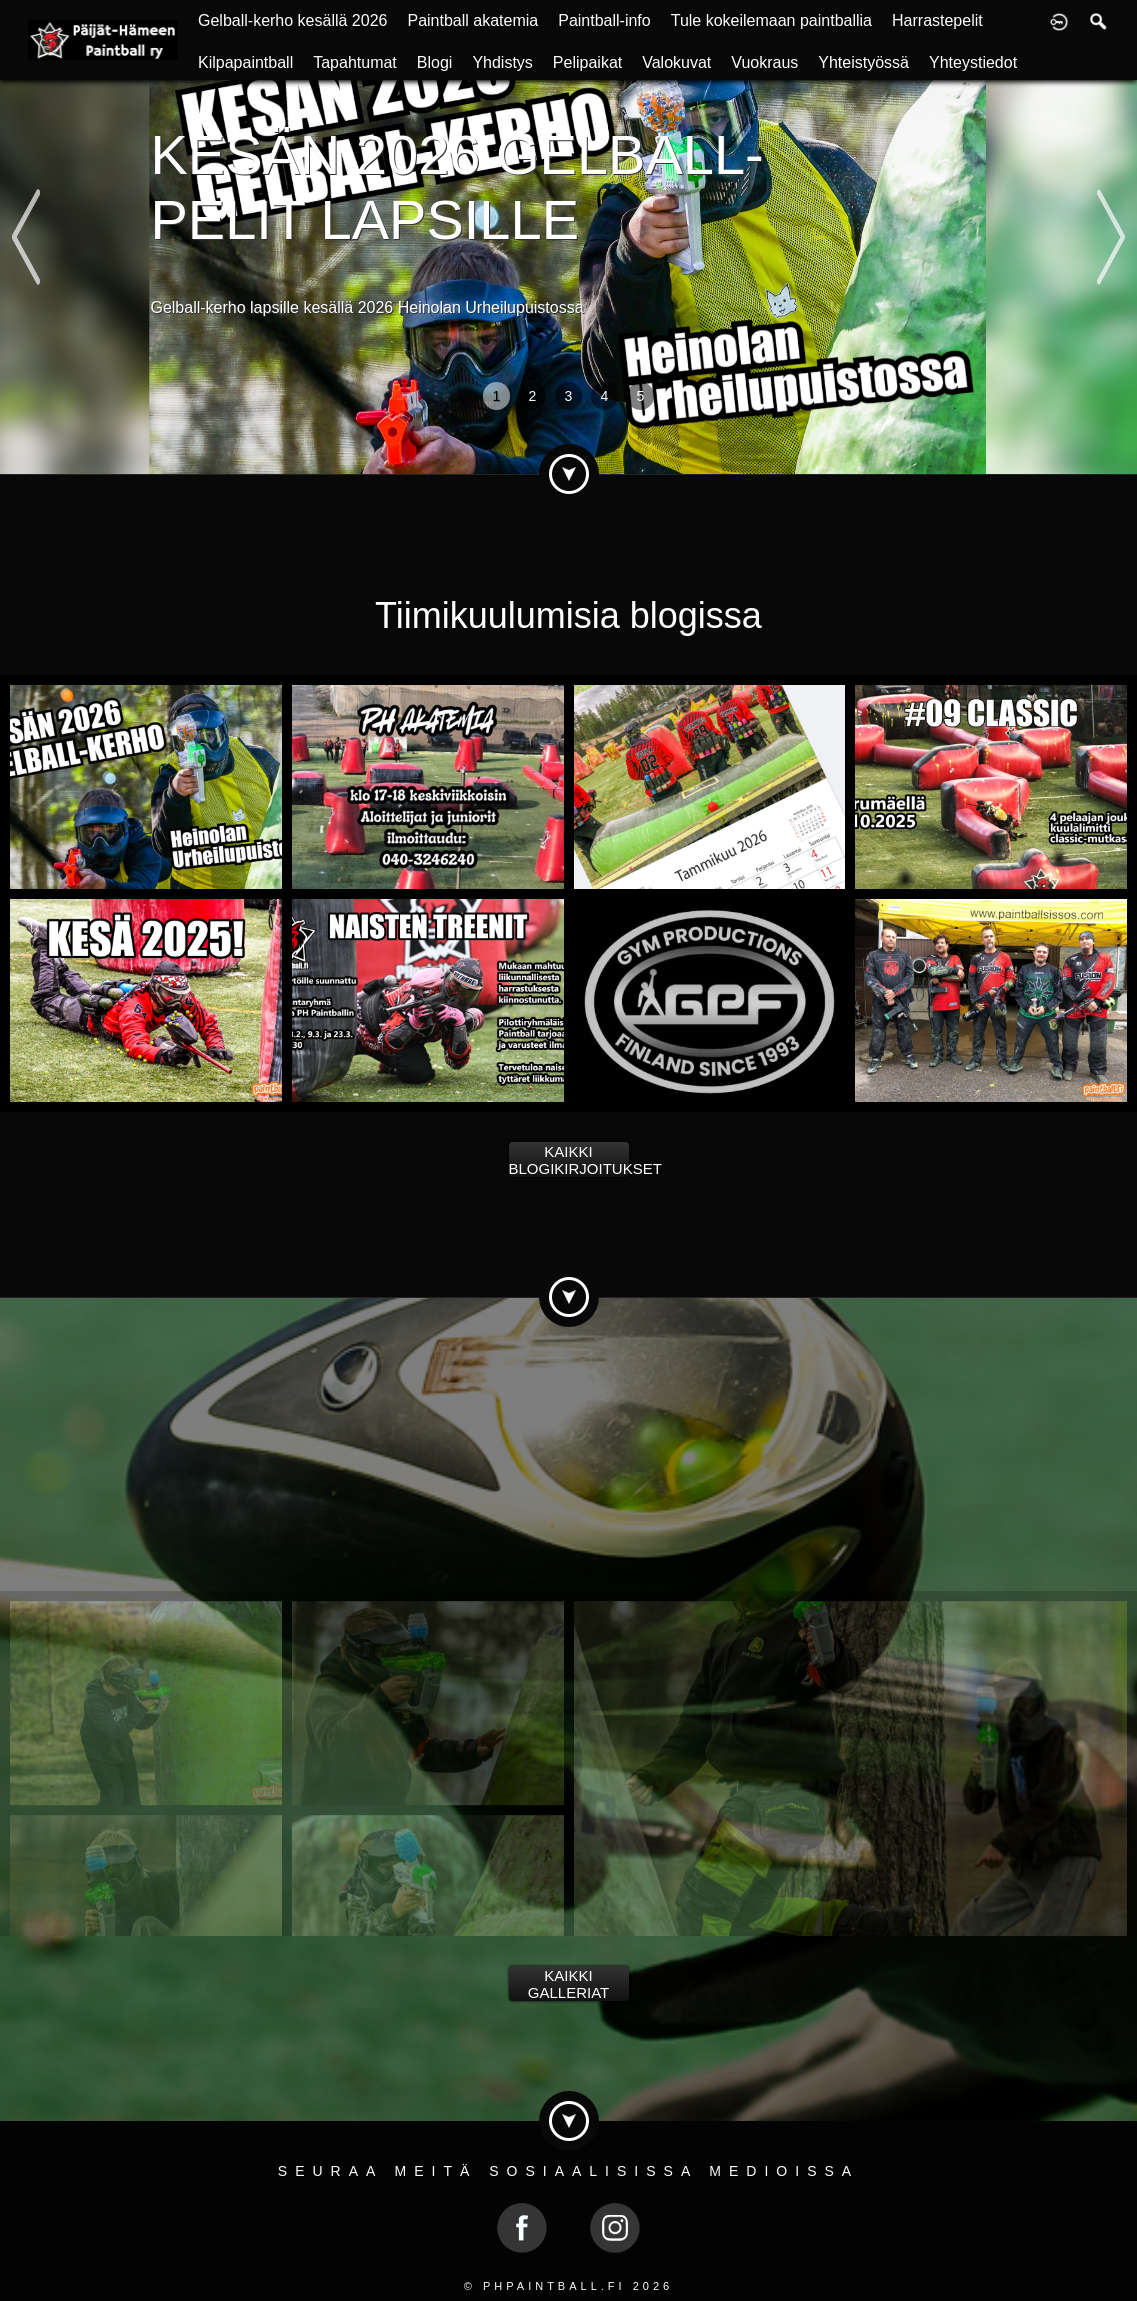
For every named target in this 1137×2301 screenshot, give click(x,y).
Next (1110, 195)
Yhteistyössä (863, 62)
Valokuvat (676, 62)
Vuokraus (764, 62)
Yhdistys (502, 62)
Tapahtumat (355, 62)
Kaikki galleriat (568, 1984)
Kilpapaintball (245, 62)
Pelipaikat (587, 62)
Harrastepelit (937, 20)
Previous (26, 195)
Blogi (435, 62)
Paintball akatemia (472, 20)
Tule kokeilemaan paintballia (771, 20)
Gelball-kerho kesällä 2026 (292, 20)
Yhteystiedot (973, 62)
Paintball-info (604, 20)
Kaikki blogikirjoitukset (569, 1160)
